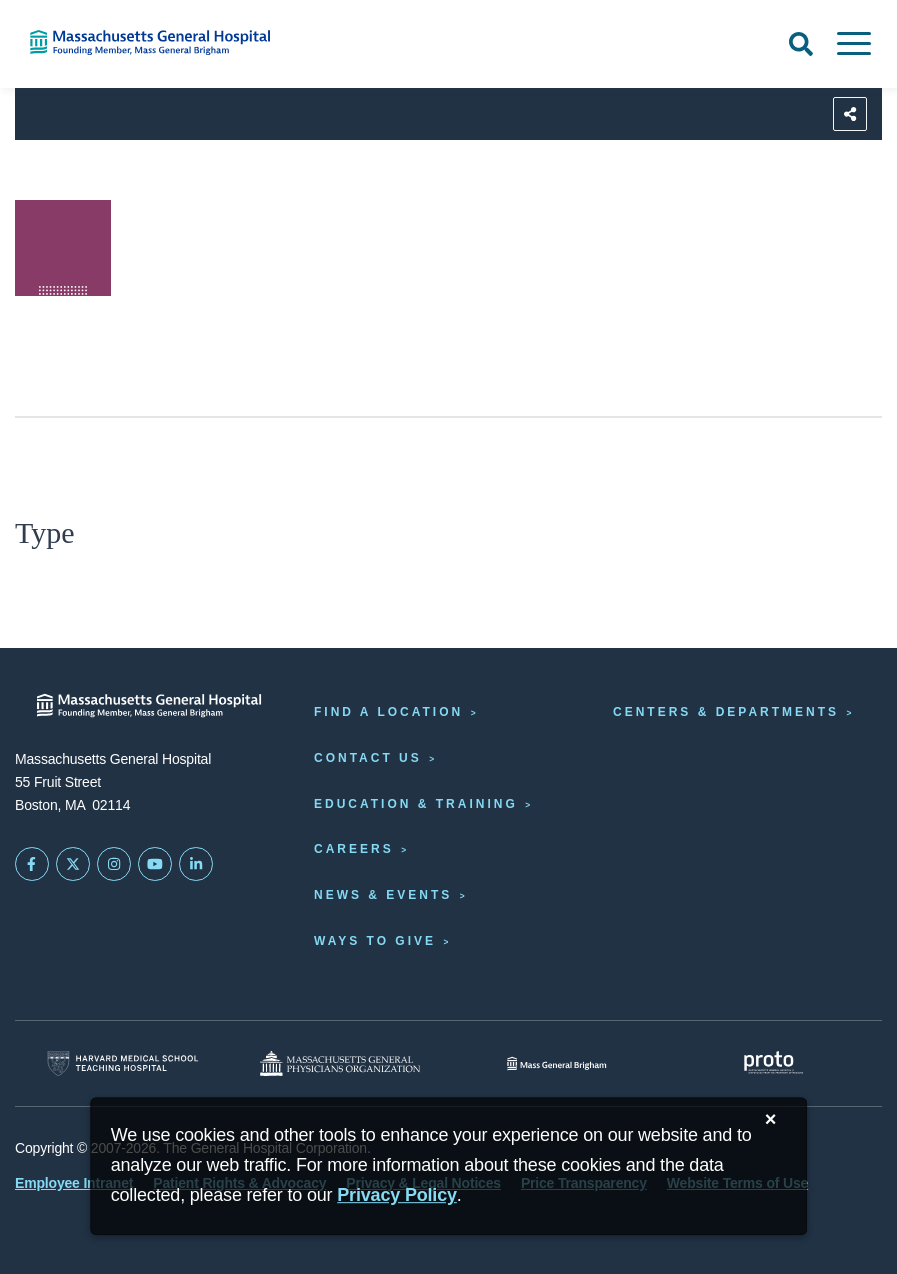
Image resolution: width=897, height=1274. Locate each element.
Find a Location (388, 712)
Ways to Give (375, 941)
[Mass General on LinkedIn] (196, 864)
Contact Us (368, 758)
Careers (354, 849)
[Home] (187, 42)
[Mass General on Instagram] (114, 864)
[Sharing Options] (850, 114)
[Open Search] (801, 44)
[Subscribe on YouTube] (155, 864)
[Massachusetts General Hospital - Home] (149, 705)
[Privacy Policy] (397, 1195)
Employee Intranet (74, 1183)
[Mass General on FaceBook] (32, 864)
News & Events (383, 895)
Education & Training (416, 804)
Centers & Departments (726, 712)
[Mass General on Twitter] (73, 864)
